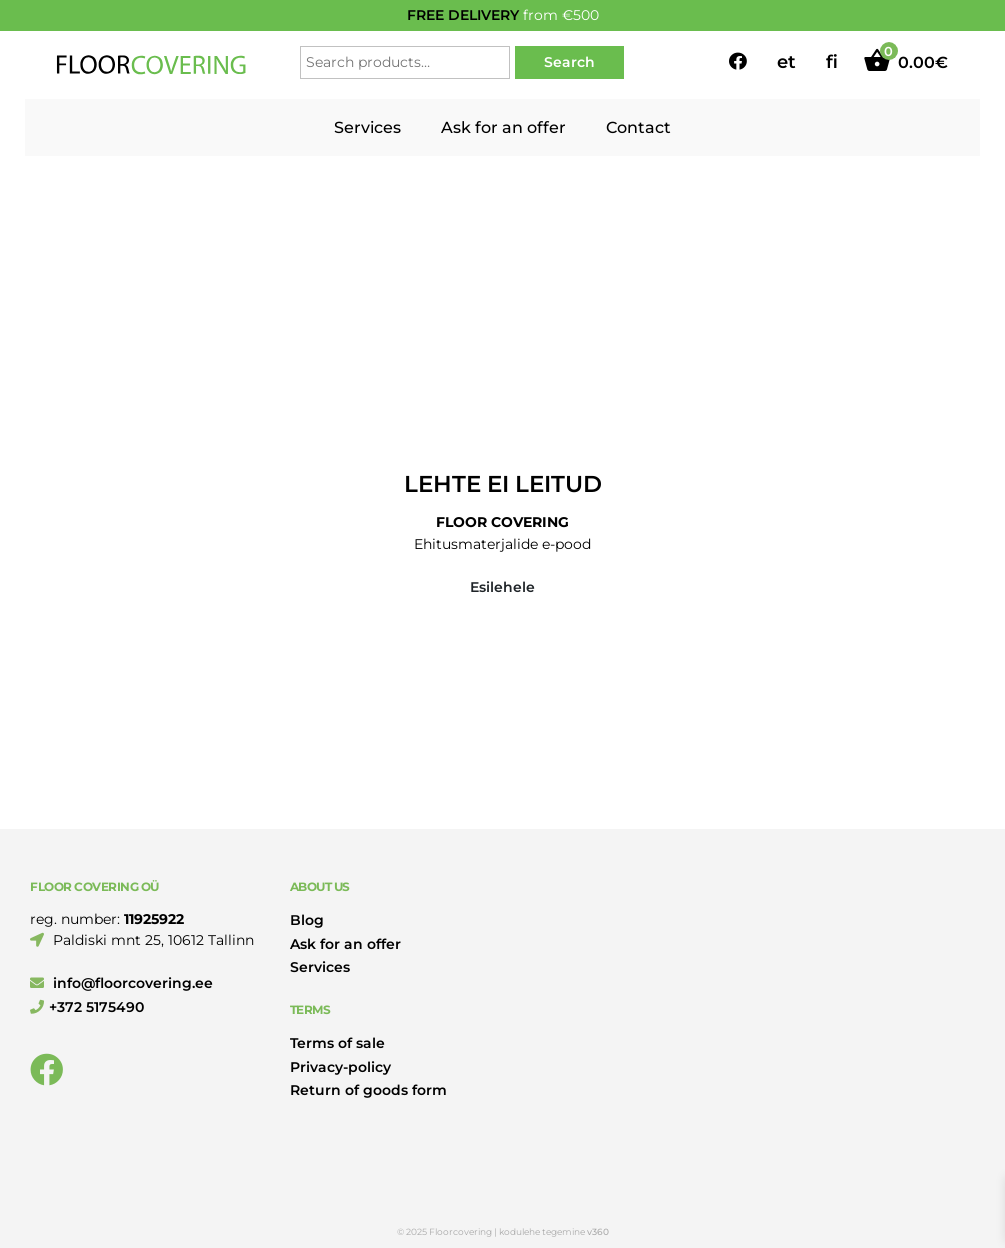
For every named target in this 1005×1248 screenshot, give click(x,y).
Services (367, 127)
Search (569, 62)
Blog (307, 920)
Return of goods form (368, 1090)
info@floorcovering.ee (121, 983)
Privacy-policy (340, 1067)
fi (832, 62)
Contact (638, 127)
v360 (598, 1231)
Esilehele (502, 587)
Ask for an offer (503, 127)
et (786, 62)
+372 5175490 (87, 1007)
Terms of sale (337, 1043)
